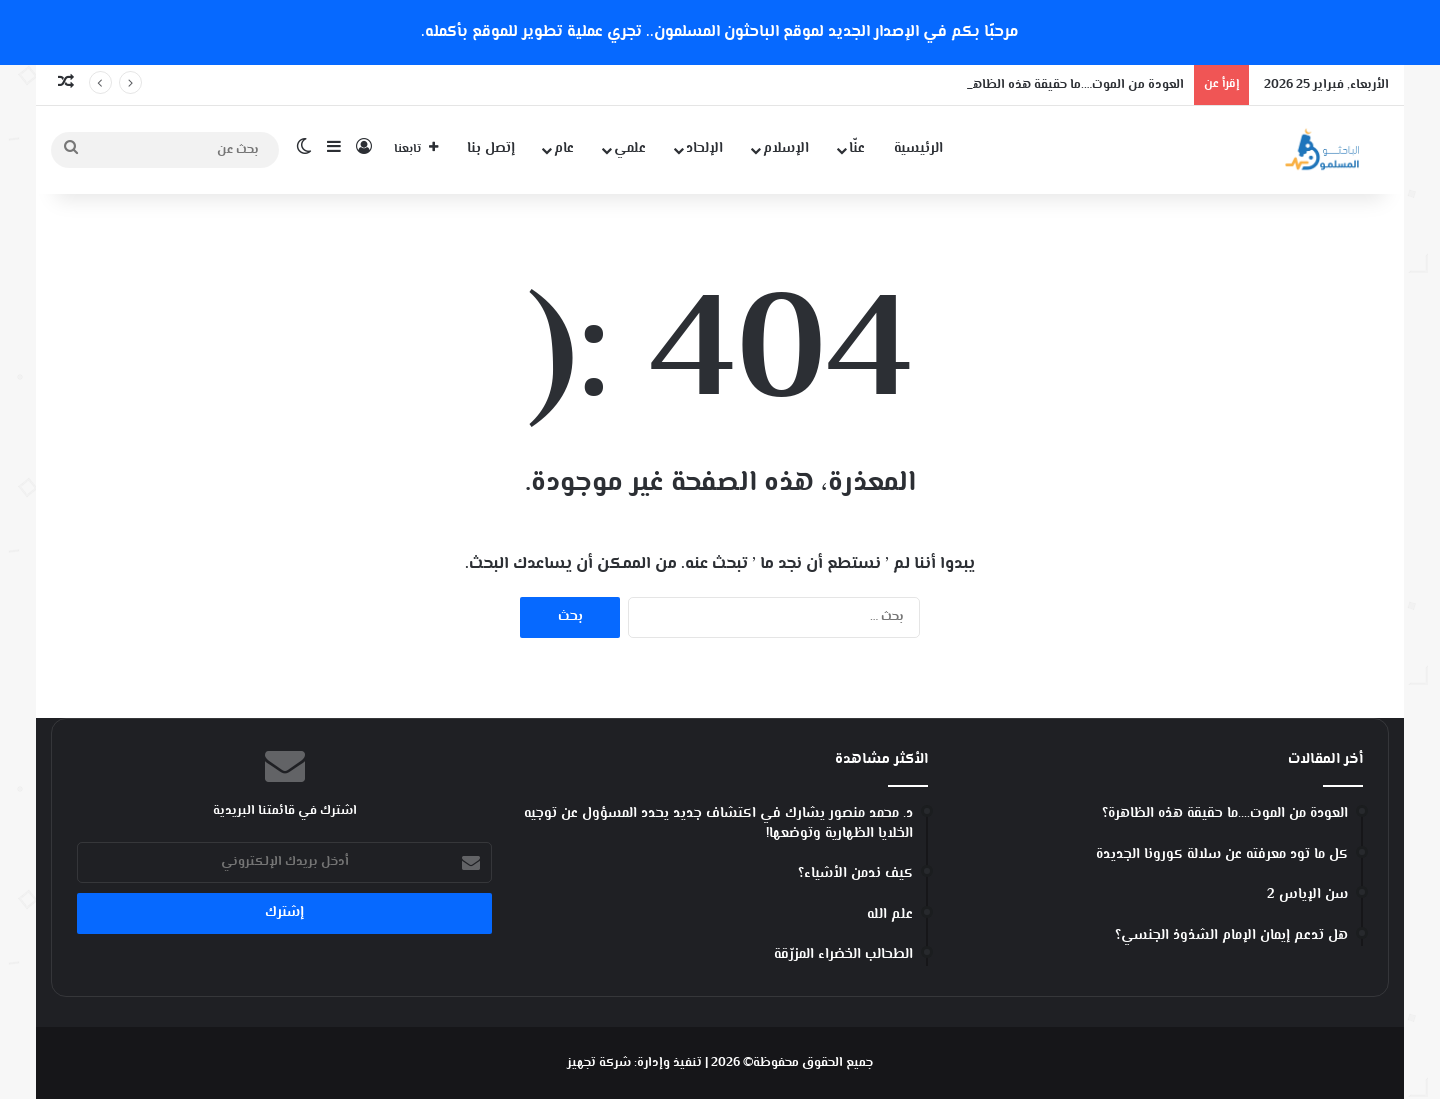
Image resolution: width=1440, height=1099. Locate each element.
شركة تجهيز (599, 1063)
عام (564, 149)
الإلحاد (704, 149)
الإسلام (786, 149)
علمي (630, 149)
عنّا (857, 149)
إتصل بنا (491, 149)
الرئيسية (918, 149)
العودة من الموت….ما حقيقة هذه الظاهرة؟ (1069, 85)
